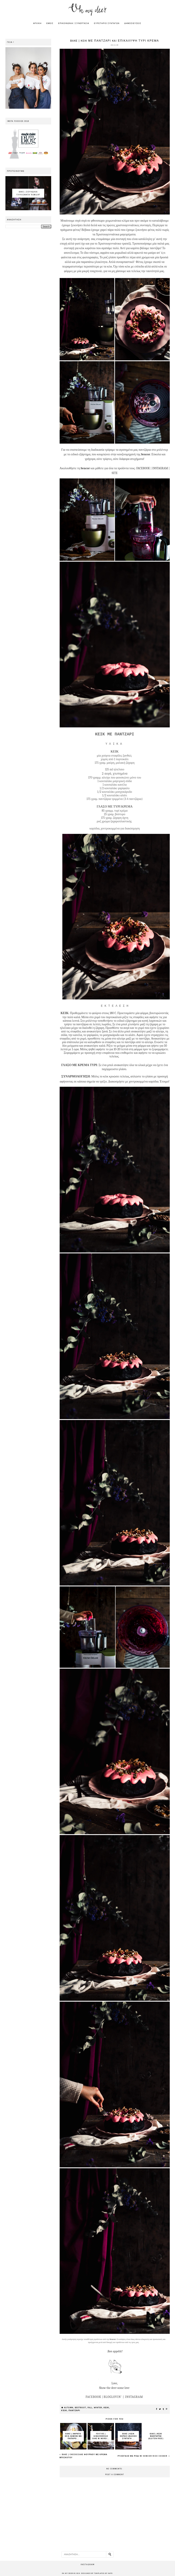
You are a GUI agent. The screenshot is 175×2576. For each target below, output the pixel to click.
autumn (68, 2408)
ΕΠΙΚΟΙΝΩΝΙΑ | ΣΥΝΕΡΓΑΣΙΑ (73, 23)
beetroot (80, 2408)
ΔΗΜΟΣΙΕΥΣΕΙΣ (132, 23)
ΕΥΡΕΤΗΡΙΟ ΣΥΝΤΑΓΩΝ (107, 23)
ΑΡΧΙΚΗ (37, 23)
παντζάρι (74, 2410)
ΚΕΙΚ (106, 2408)
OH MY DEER (67, 2573)
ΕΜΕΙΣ (49, 23)
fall (90, 2408)
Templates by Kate (103, 2573)
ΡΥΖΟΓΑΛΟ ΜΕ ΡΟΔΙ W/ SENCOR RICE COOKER (143, 2456)
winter (98, 2408)
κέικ (64, 2410)
